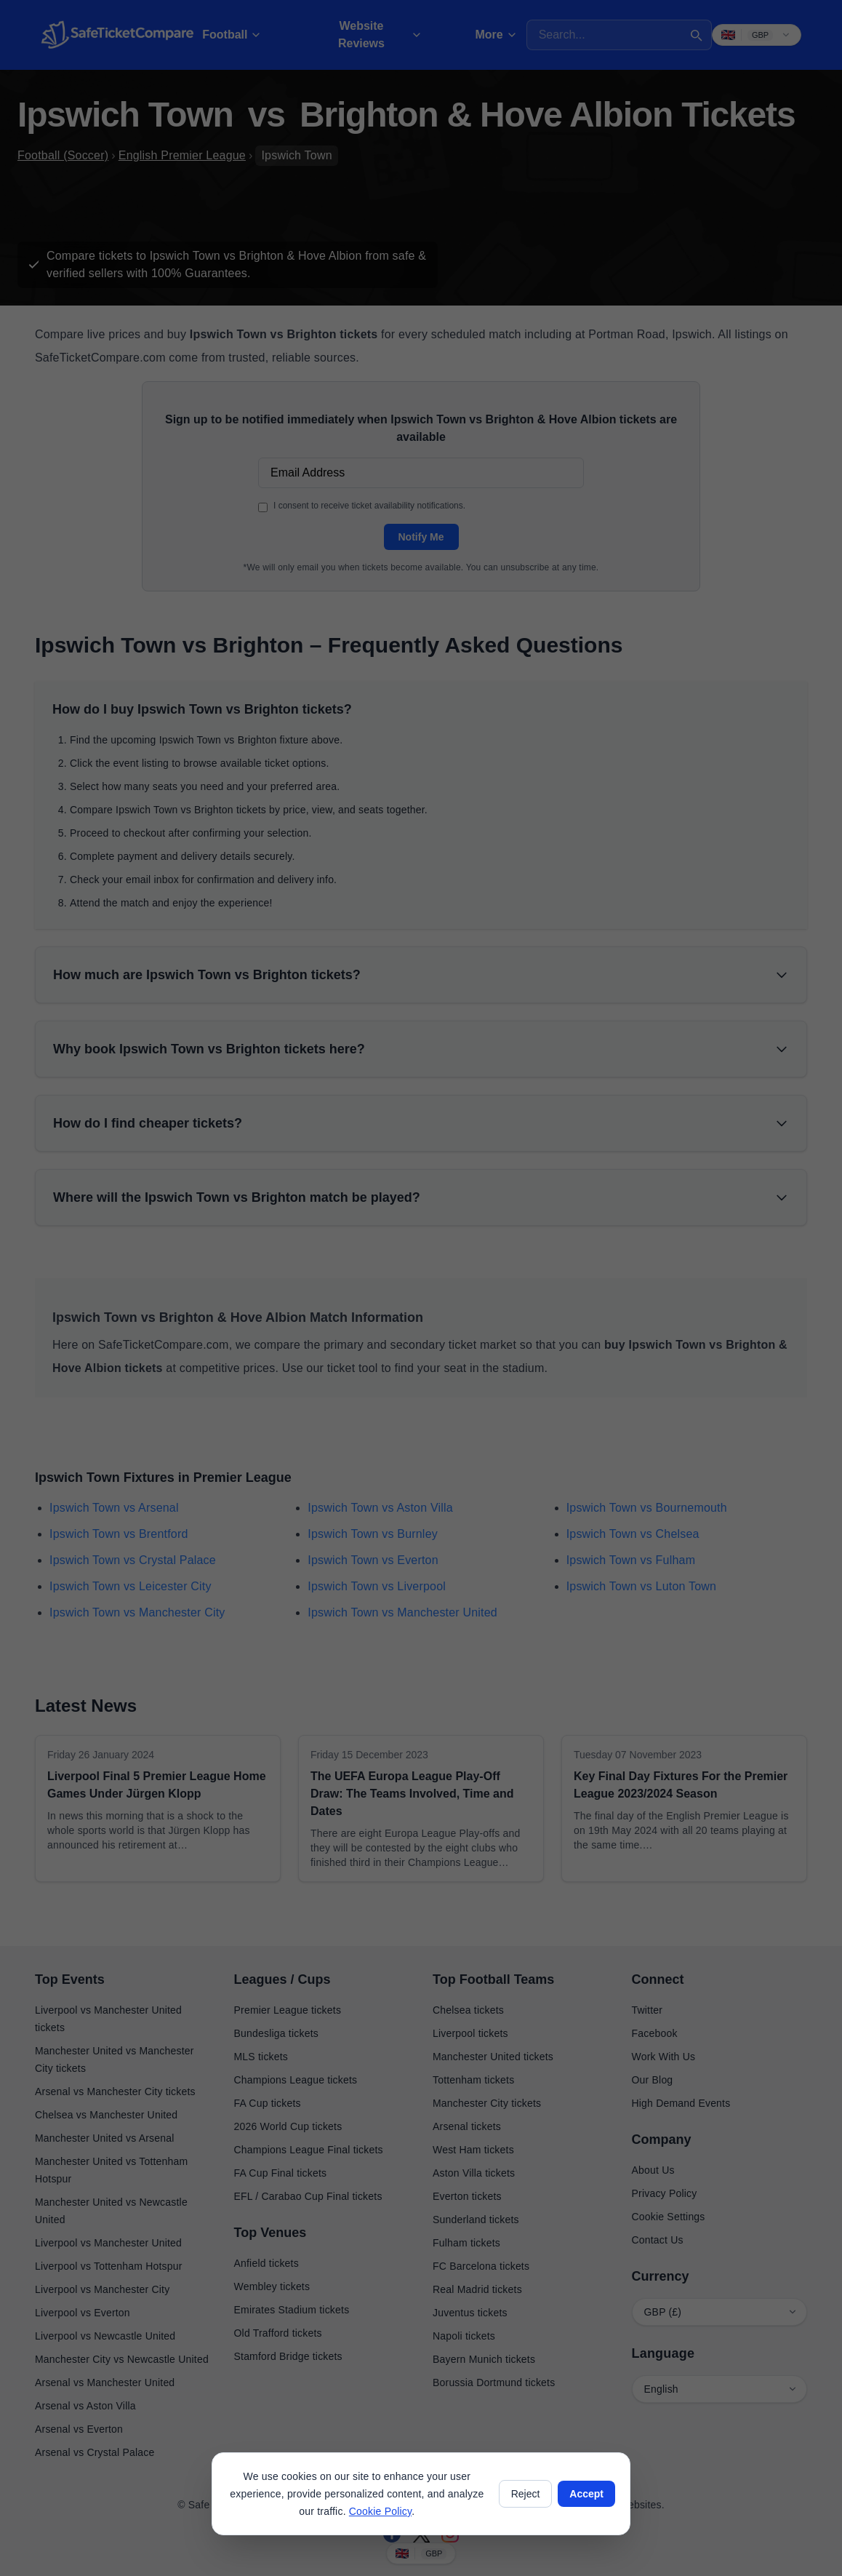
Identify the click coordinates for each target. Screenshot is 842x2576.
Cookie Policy (380, 2511)
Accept (586, 2494)
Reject (525, 2494)
